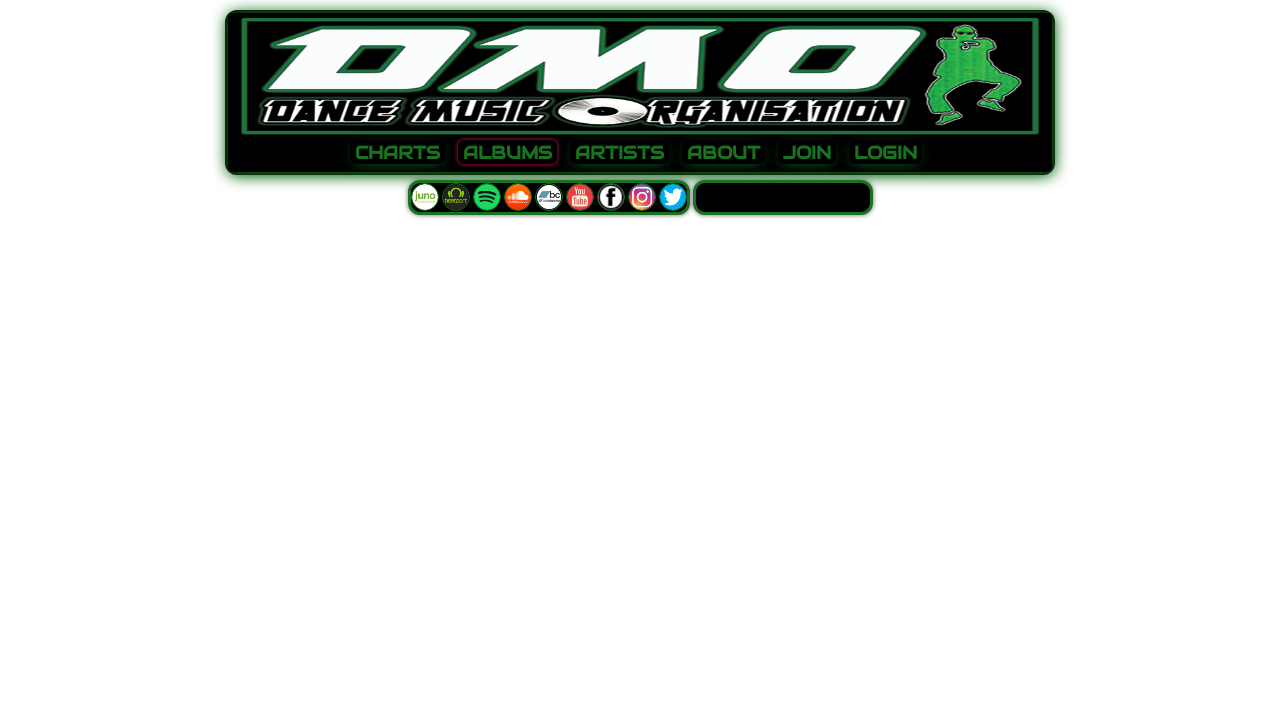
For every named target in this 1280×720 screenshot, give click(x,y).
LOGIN (885, 153)
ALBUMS (507, 153)
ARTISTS (619, 153)
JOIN (807, 153)
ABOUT (723, 153)
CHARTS (397, 153)
